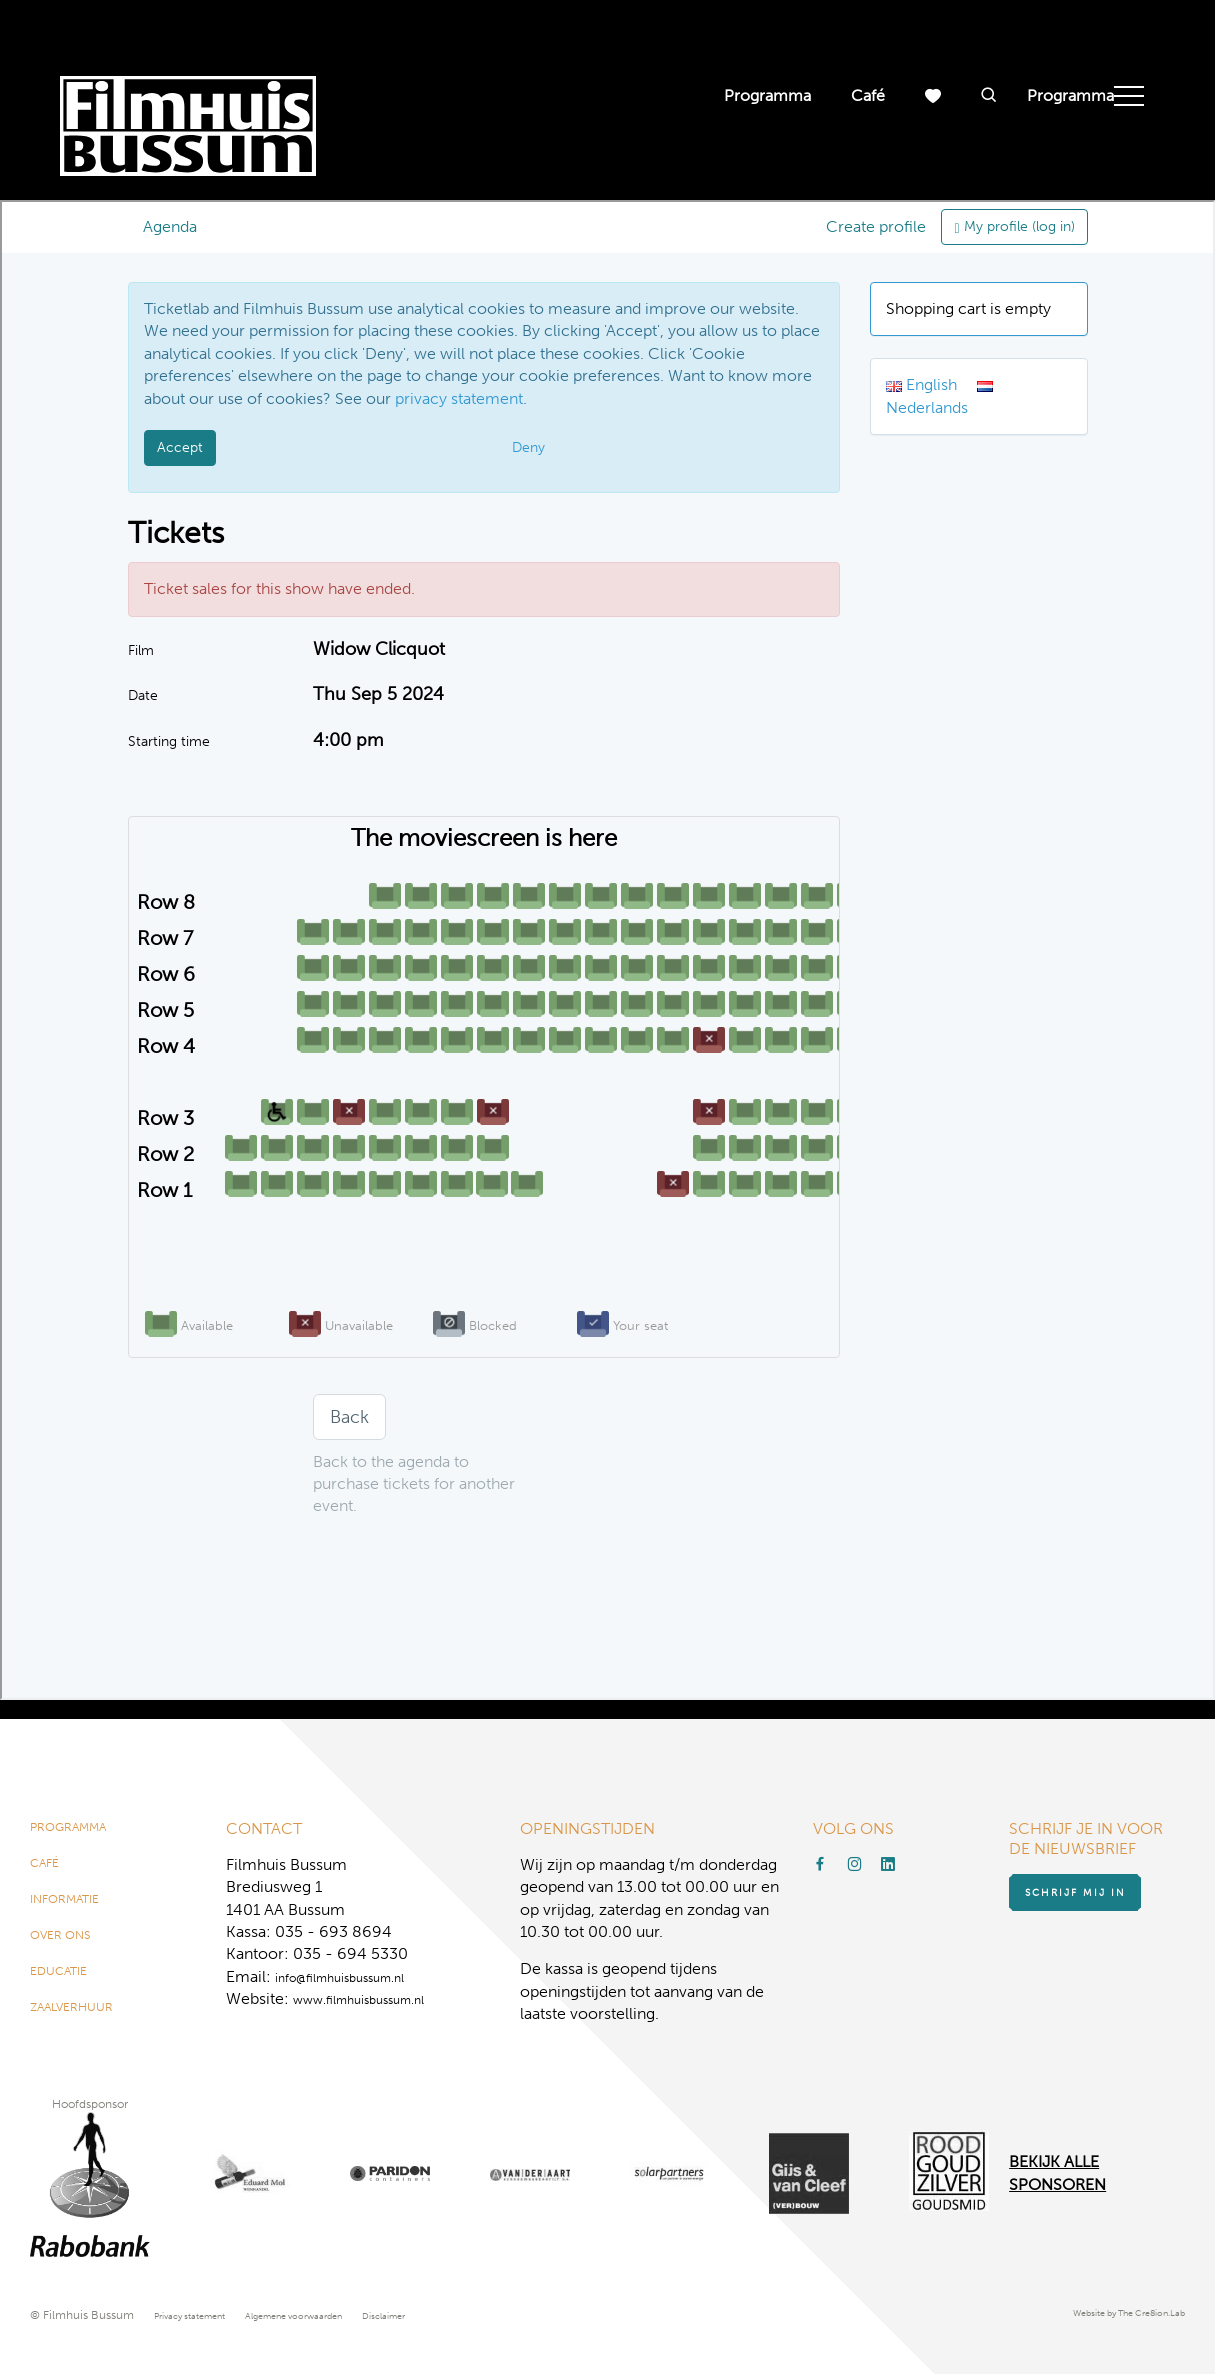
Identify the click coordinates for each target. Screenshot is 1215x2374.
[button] (989, 96)
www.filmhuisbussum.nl (379, 1986)
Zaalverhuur (86, 2028)
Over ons (70, 1944)
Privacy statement (202, 2315)
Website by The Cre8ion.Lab (1108, 2315)
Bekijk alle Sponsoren (1057, 2173)
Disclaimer (450, 2315)
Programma (767, 95)
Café (868, 95)
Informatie (76, 1901)
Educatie (68, 1986)
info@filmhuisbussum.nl (360, 1963)
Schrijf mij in (1095, 1886)
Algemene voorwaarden (336, 2315)
